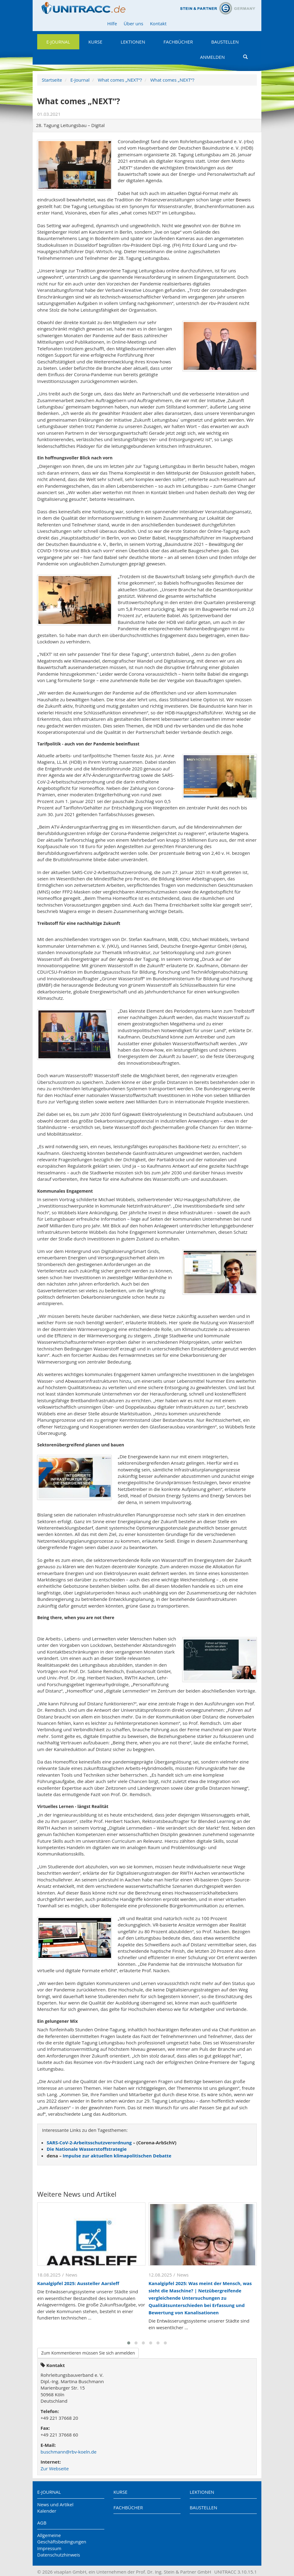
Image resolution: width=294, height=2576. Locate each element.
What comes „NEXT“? (120, 80)
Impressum (49, 2548)
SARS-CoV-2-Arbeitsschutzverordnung (89, 2142)
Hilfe (112, 23)
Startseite (52, 80)
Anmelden (212, 57)
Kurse (95, 42)
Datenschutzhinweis (58, 2555)
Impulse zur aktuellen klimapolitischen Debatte (117, 2156)
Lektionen (133, 42)
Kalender (46, 2511)
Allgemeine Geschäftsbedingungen (61, 2538)
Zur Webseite (55, 2468)
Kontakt (158, 23)
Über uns (133, 23)
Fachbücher (178, 42)
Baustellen (224, 42)
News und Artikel (55, 2504)
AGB (41, 2523)
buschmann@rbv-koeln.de (68, 2452)
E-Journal (58, 42)
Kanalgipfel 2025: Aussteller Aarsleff (78, 2283)
